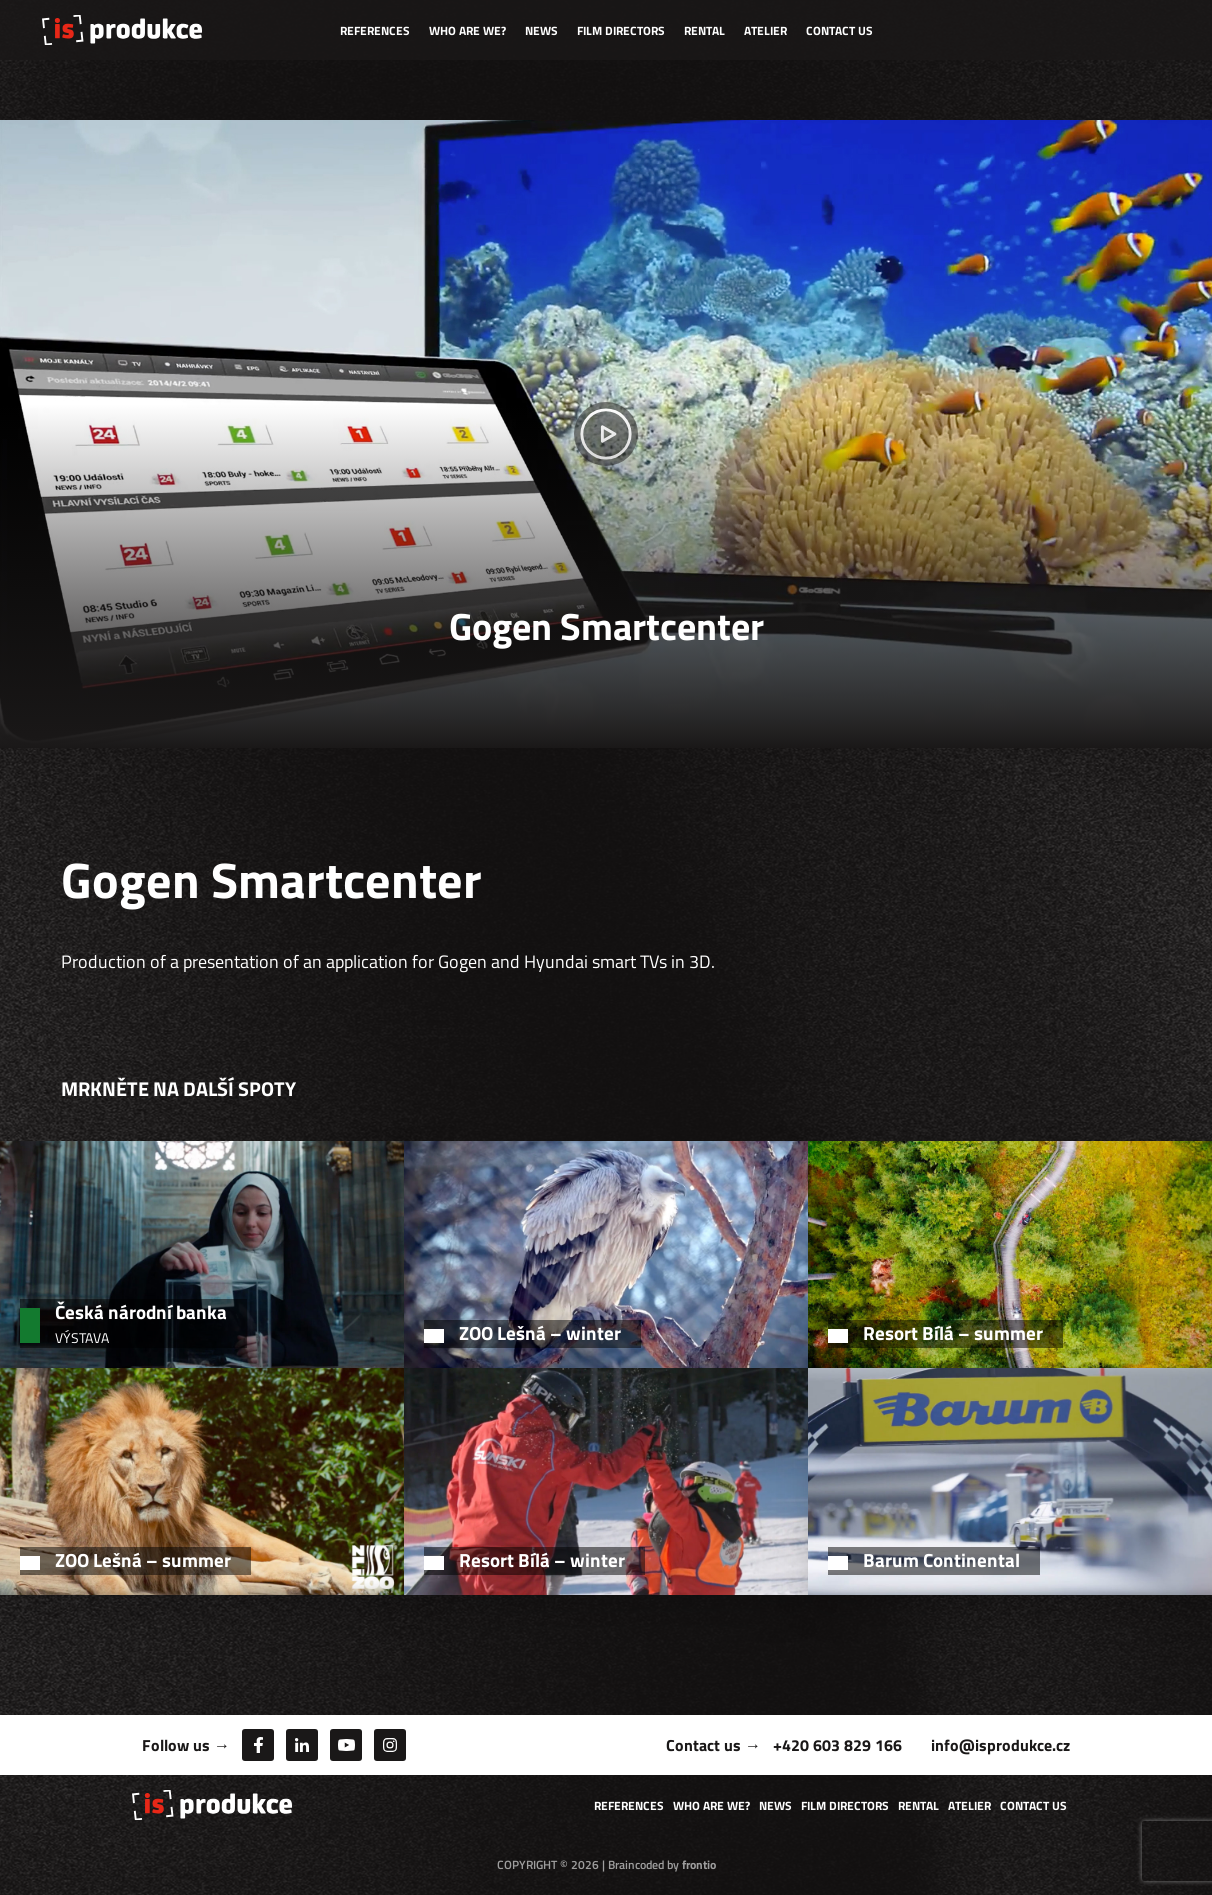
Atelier (765, 30)
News (541, 30)
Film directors (621, 30)
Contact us (839, 30)
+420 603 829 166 (837, 1745)
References (375, 30)
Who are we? (467, 30)
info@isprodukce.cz (1000, 1745)
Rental (704, 30)
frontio (699, 1864)
